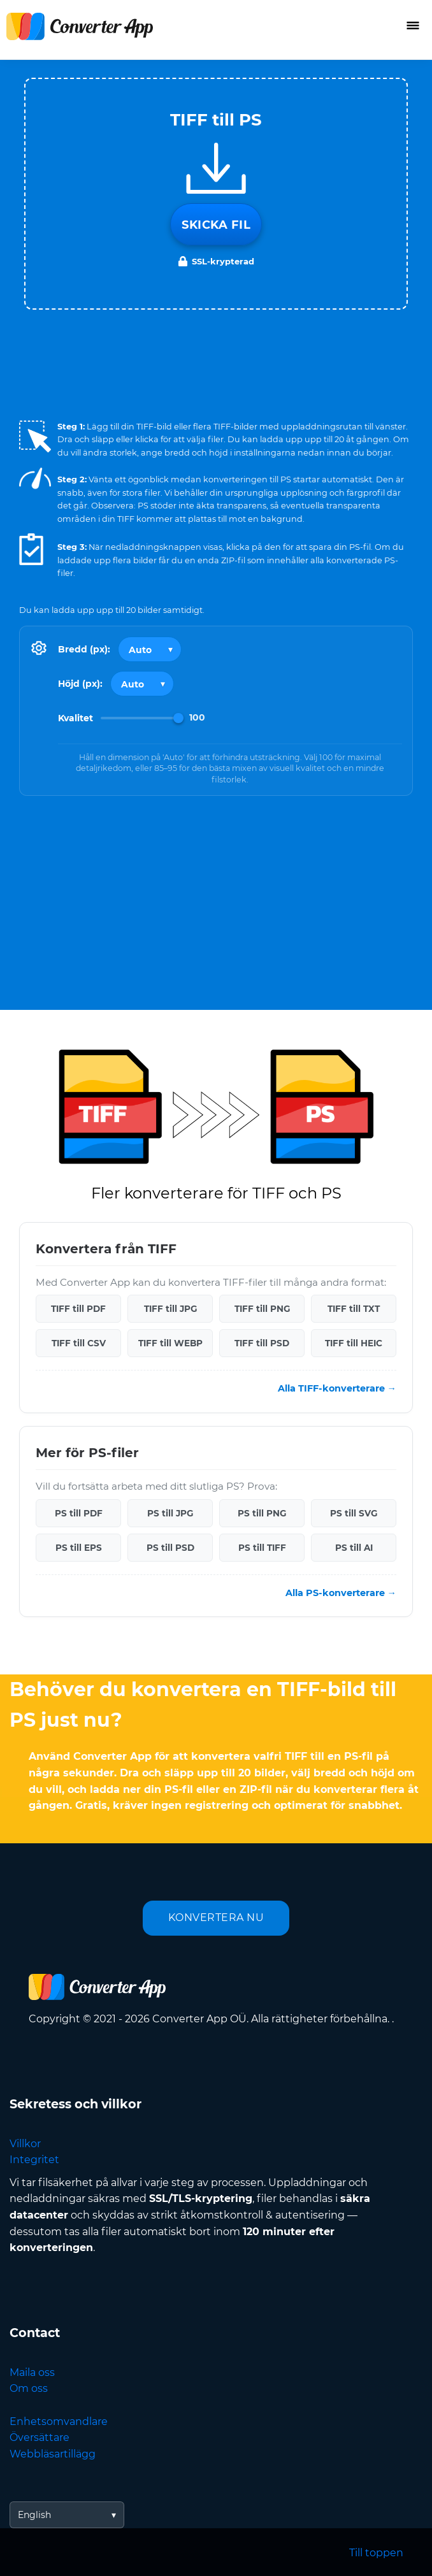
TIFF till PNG (262, 1309)
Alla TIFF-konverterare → (337, 1388)
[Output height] (142, 683)
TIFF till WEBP (170, 1343)
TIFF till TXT (354, 1309)
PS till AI (354, 1548)
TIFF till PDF (78, 1309)
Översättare (39, 2437)
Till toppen (376, 2553)
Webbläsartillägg (53, 2454)
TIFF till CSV (79, 1343)
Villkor (25, 2144)
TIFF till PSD (261, 1343)
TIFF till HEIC (353, 1343)
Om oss (29, 2388)
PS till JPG (170, 1513)
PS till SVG (353, 1513)
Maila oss (32, 2372)
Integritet (34, 2160)
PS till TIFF (262, 1548)
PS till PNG (262, 1513)
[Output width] (150, 649)
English (34, 2515)
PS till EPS (78, 1548)
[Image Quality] (142, 718)
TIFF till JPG (170, 1309)
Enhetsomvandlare (59, 2421)
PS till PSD (170, 1548)
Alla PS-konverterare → (340, 1593)
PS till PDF (79, 1513)
